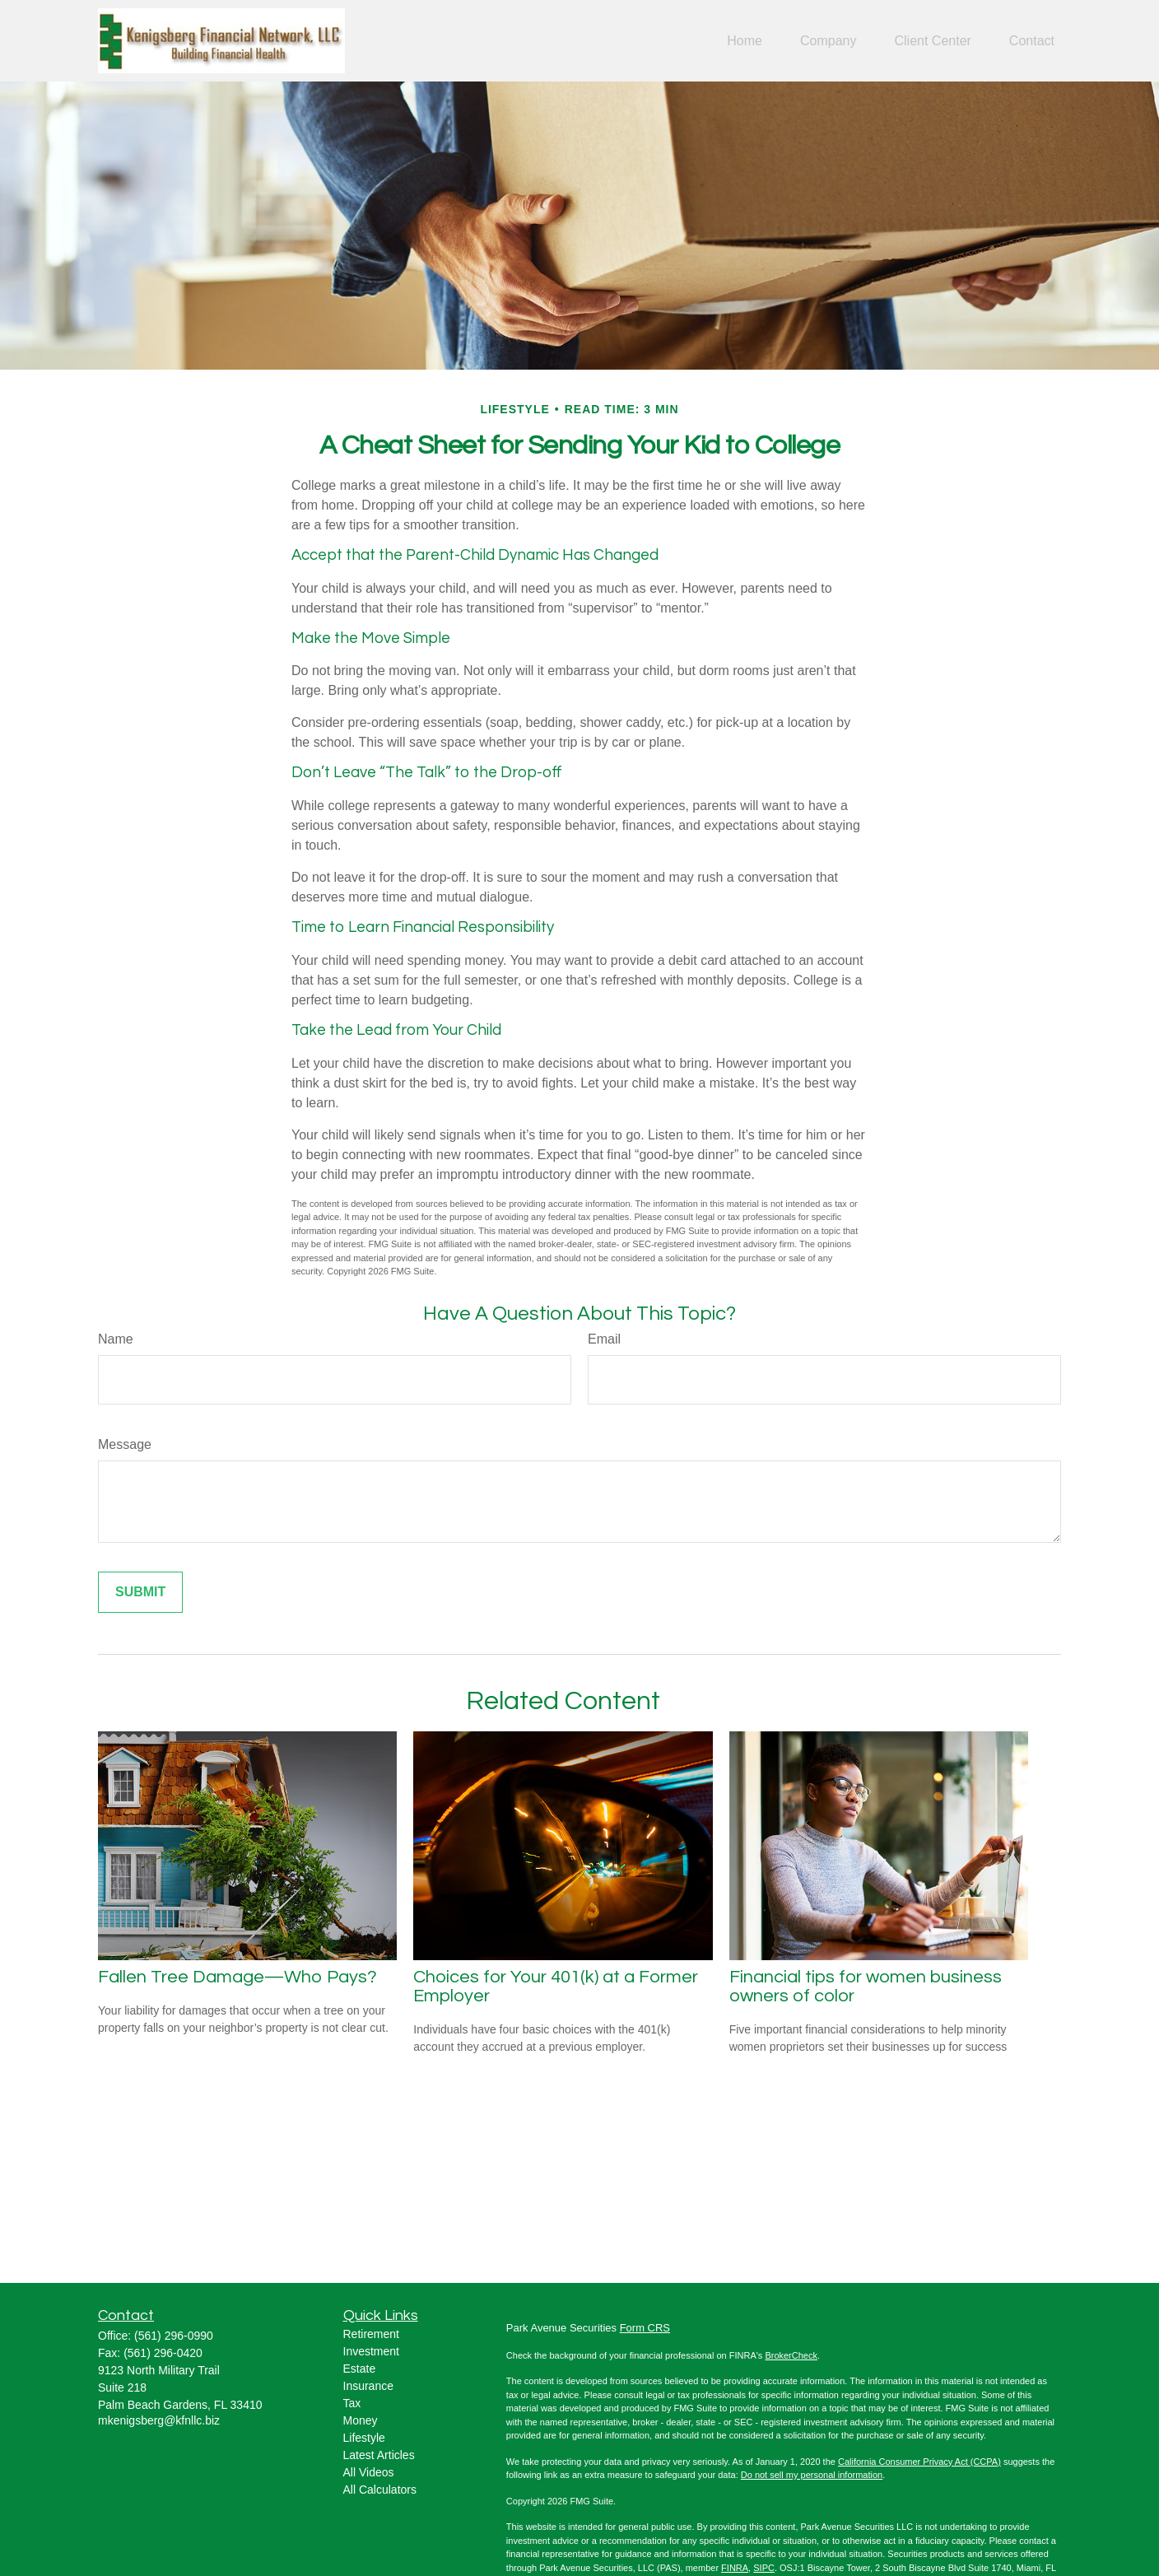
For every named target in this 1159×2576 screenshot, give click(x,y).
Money (360, 2420)
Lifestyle (364, 2437)
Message (124, 1444)
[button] (744, 40)
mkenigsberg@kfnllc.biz (159, 2420)
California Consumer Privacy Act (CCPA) (919, 2462)
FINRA (734, 2568)
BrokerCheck (791, 2355)
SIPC (764, 2568)
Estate (359, 2368)
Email (604, 1339)
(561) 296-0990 (173, 2335)
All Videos (368, 2472)
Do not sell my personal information (811, 2475)
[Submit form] (140, 1592)
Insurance (368, 2385)
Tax (352, 2403)
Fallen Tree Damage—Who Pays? (237, 1977)
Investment (371, 2351)
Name (115, 1339)
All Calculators (380, 2489)
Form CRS (645, 2328)
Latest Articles (379, 2455)
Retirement (371, 2334)
